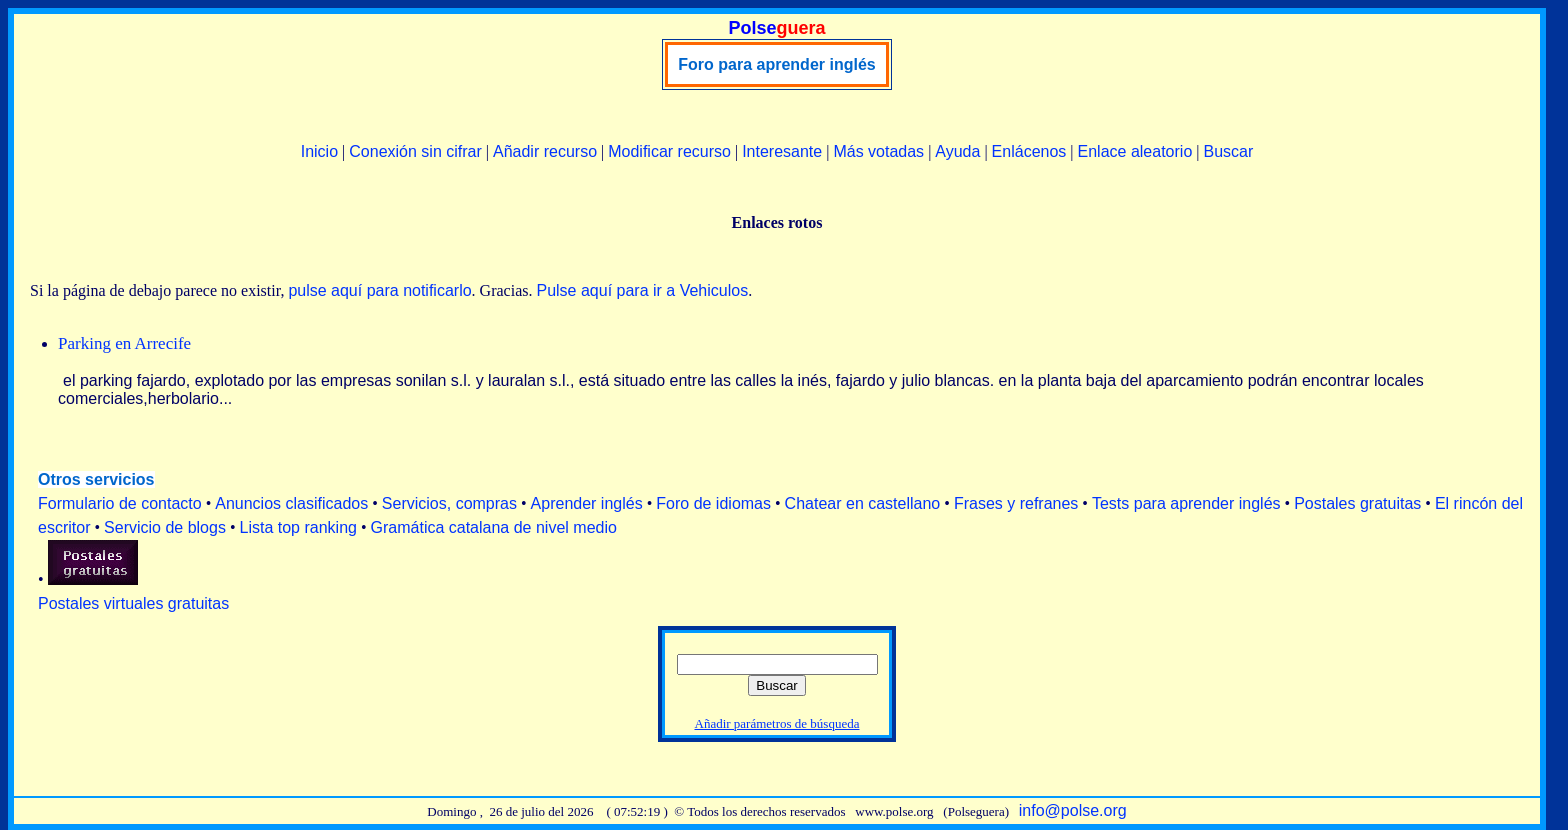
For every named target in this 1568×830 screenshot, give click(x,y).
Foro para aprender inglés (776, 64)
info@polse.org (1073, 810)
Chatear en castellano (863, 503)
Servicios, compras (449, 503)
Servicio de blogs (165, 527)
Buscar (1228, 151)
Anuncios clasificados (291, 503)
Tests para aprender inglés (1186, 503)
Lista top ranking (298, 527)
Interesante (782, 151)
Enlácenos (1029, 151)
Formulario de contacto (120, 503)
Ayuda (957, 151)
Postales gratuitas (1357, 503)
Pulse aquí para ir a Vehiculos (642, 290)
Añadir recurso (545, 151)
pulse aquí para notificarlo (379, 290)
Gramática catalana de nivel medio (494, 527)
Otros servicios (96, 479)
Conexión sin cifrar (415, 151)
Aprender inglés (587, 503)
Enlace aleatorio (1135, 151)
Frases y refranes (1016, 503)
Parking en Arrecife (124, 343)
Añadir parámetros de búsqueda (777, 723)
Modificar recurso (669, 151)
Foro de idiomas (713, 503)
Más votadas (878, 151)
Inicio (319, 151)
